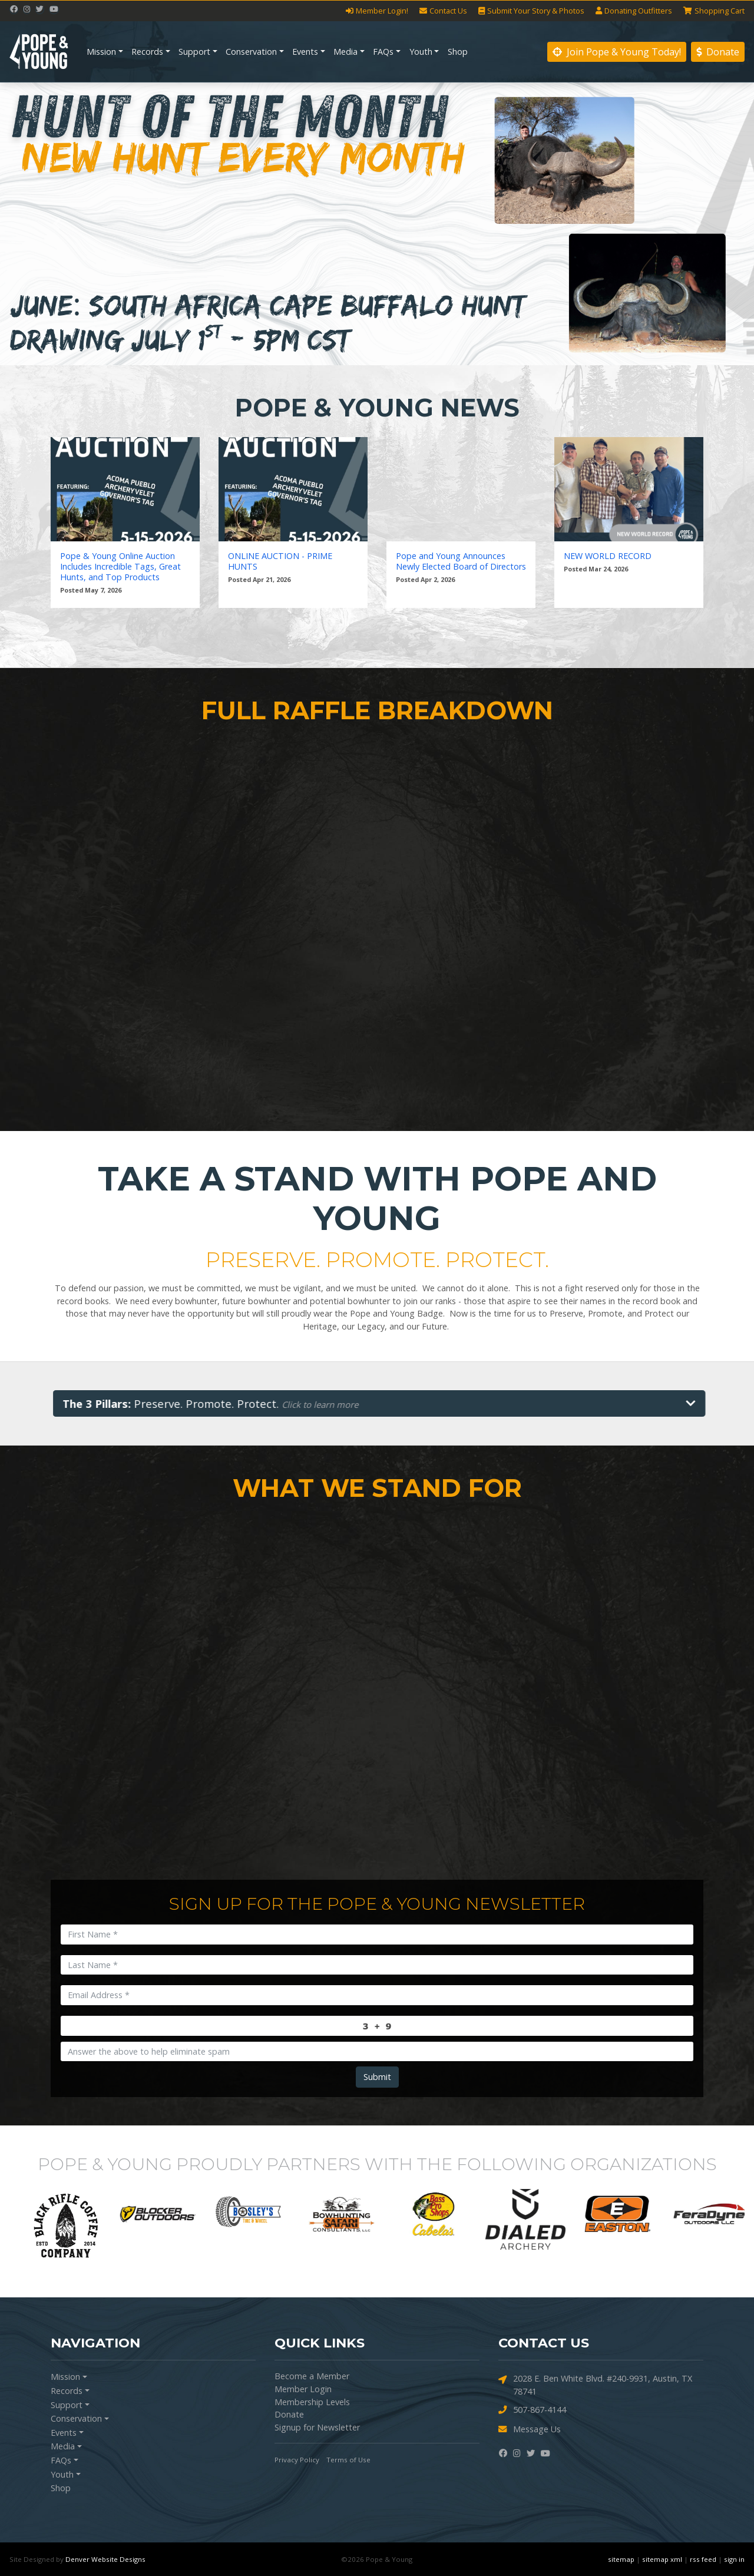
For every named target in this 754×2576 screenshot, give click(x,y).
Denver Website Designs (105, 2559)
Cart (714, 10)
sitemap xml (662, 2559)
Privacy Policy (297, 2459)
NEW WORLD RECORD (608, 556)
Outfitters (634, 10)
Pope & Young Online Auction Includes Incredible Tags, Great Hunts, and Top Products (120, 567)
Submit (377, 2076)
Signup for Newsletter (317, 2427)
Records (147, 51)
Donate (717, 51)
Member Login (303, 2389)
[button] (56, 223)
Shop (458, 51)
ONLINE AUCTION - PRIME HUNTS (280, 561)
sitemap (621, 2559)
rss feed (703, 2559)
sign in (734, 2559)
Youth (420, 51)
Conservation (251, 51)
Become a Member (312, 2376)
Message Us (529, 2429)
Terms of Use (348, 2459)
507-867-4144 (532, 2410)
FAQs (383, 51)
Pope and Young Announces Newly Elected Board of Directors (461, 561)
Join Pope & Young (617, 51)
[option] (55, 2214)
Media (345, 51)
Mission (101, 51)
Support (194, 51)
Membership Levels (312, 2402)
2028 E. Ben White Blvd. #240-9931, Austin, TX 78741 (595, 2384)
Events (305, 51)
